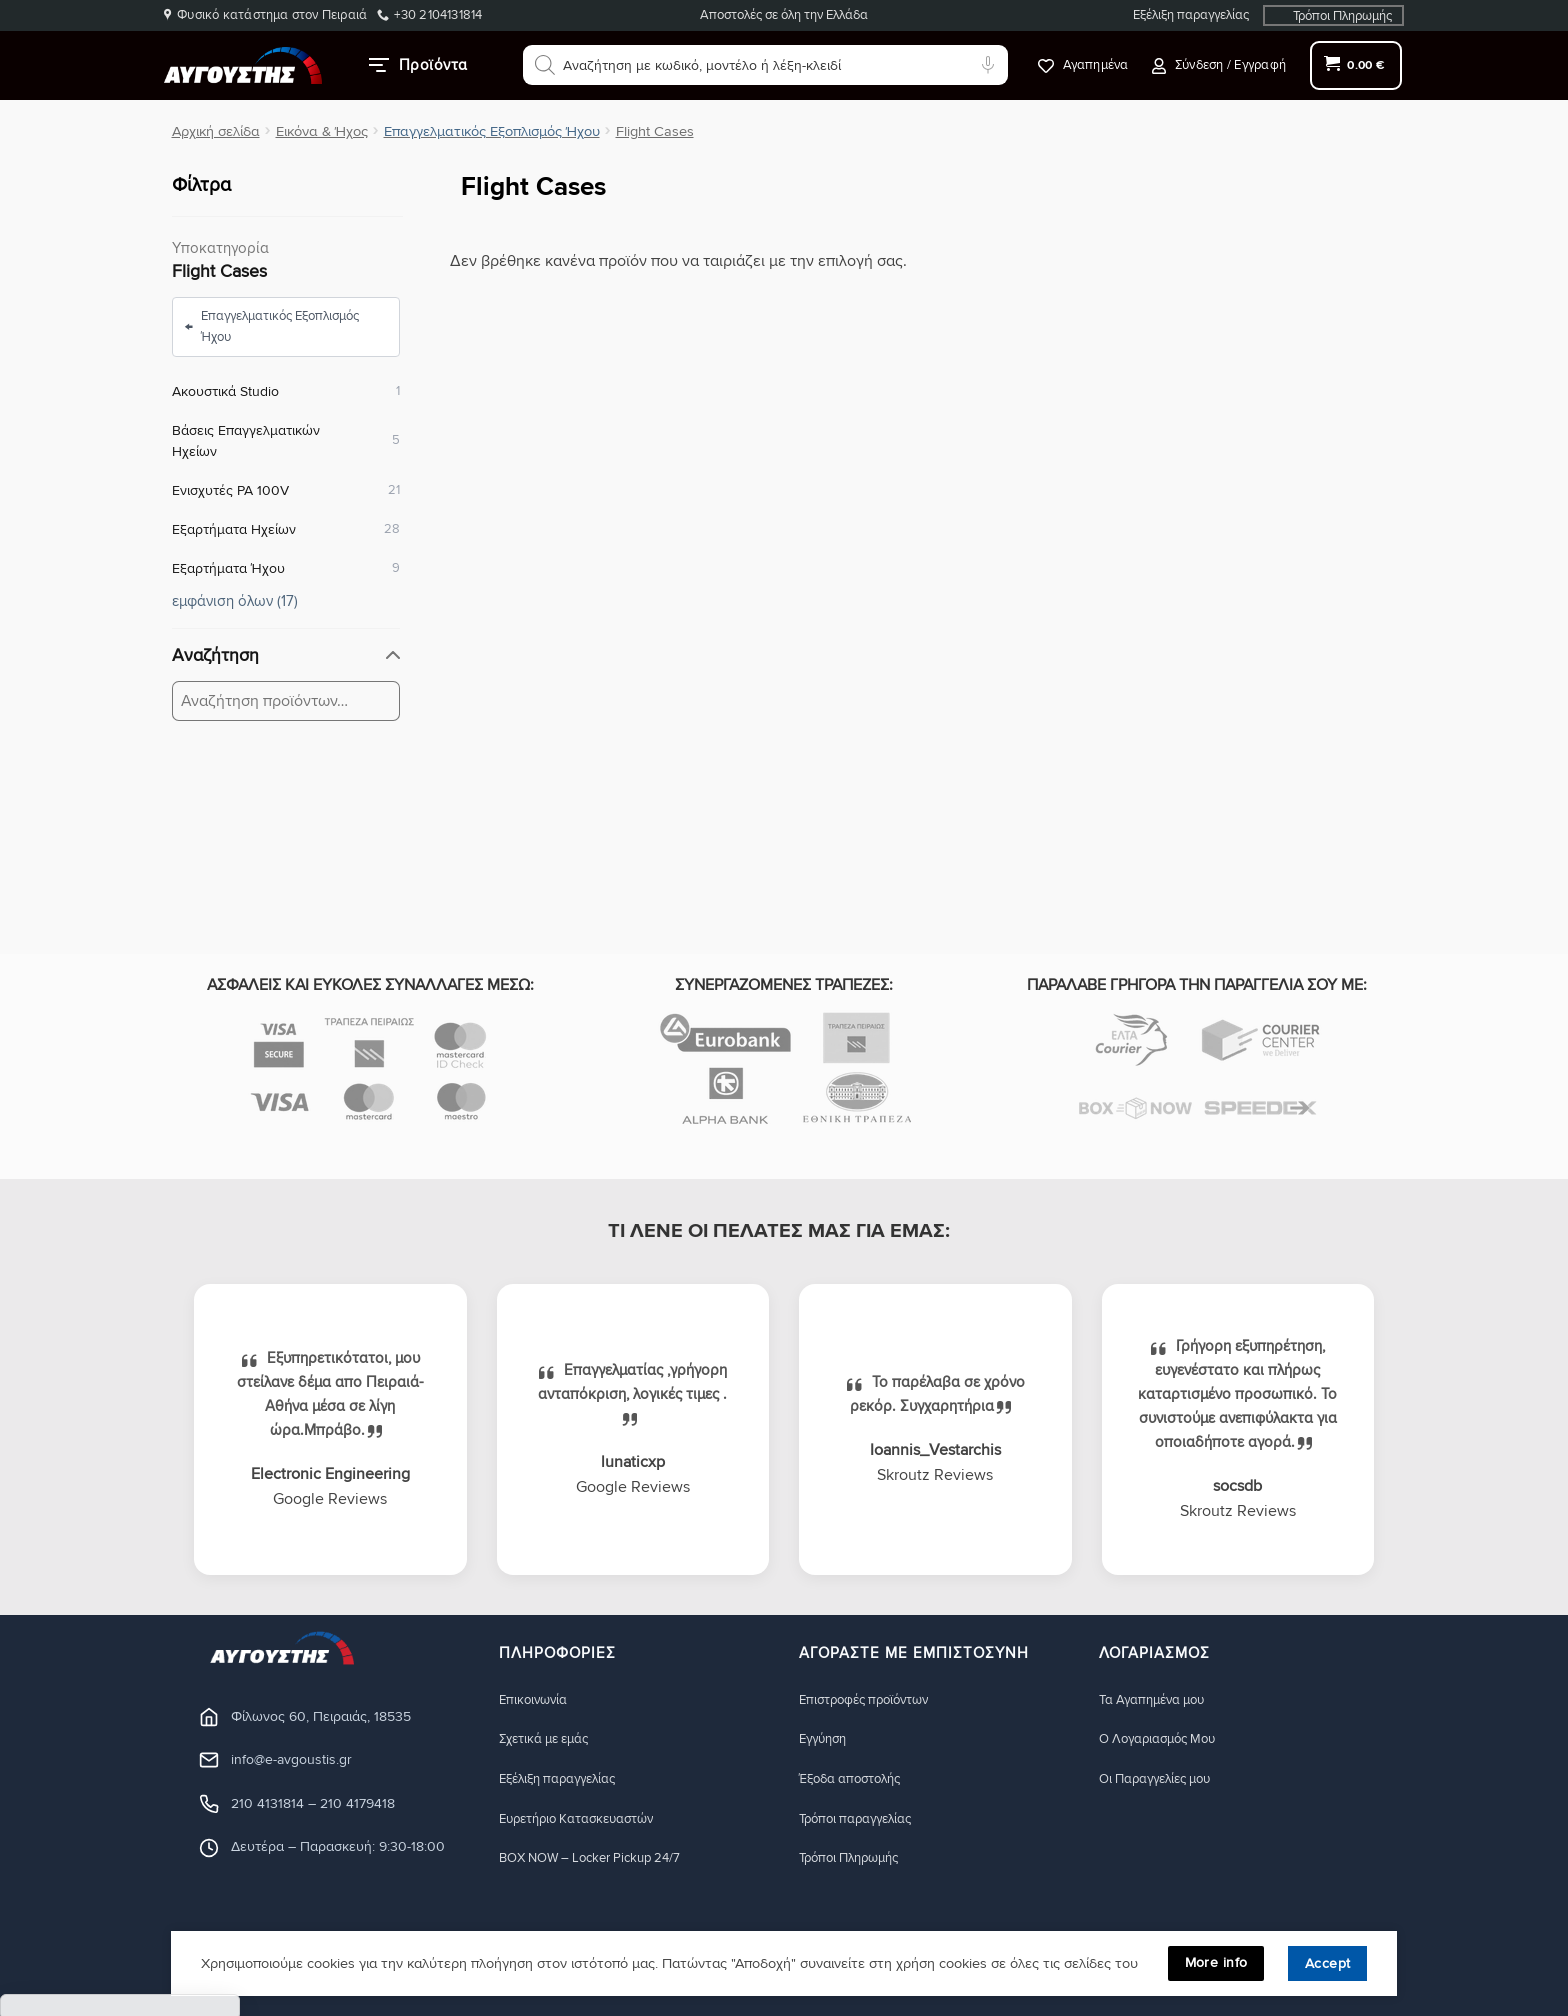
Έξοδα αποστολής (856, 1779)
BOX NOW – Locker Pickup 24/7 (601, 1859)
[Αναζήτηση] (545, 65)
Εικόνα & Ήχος (322, 131)
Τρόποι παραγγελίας (862, 1819)
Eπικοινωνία (536, 1699)
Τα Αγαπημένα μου (1158, 1699)
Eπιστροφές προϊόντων (871, 1699)
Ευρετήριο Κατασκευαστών (586, 1819)
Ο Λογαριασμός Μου (1165, 1739)
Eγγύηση (826, 1739)
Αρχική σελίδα (216, 131)
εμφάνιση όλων (235, 600)
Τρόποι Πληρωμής (1342, 16)
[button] (1219, 65)
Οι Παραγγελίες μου (1162, 1779)
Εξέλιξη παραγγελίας (1191, 15)
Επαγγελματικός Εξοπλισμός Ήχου (492, 131)
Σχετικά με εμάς (550, 1739)
